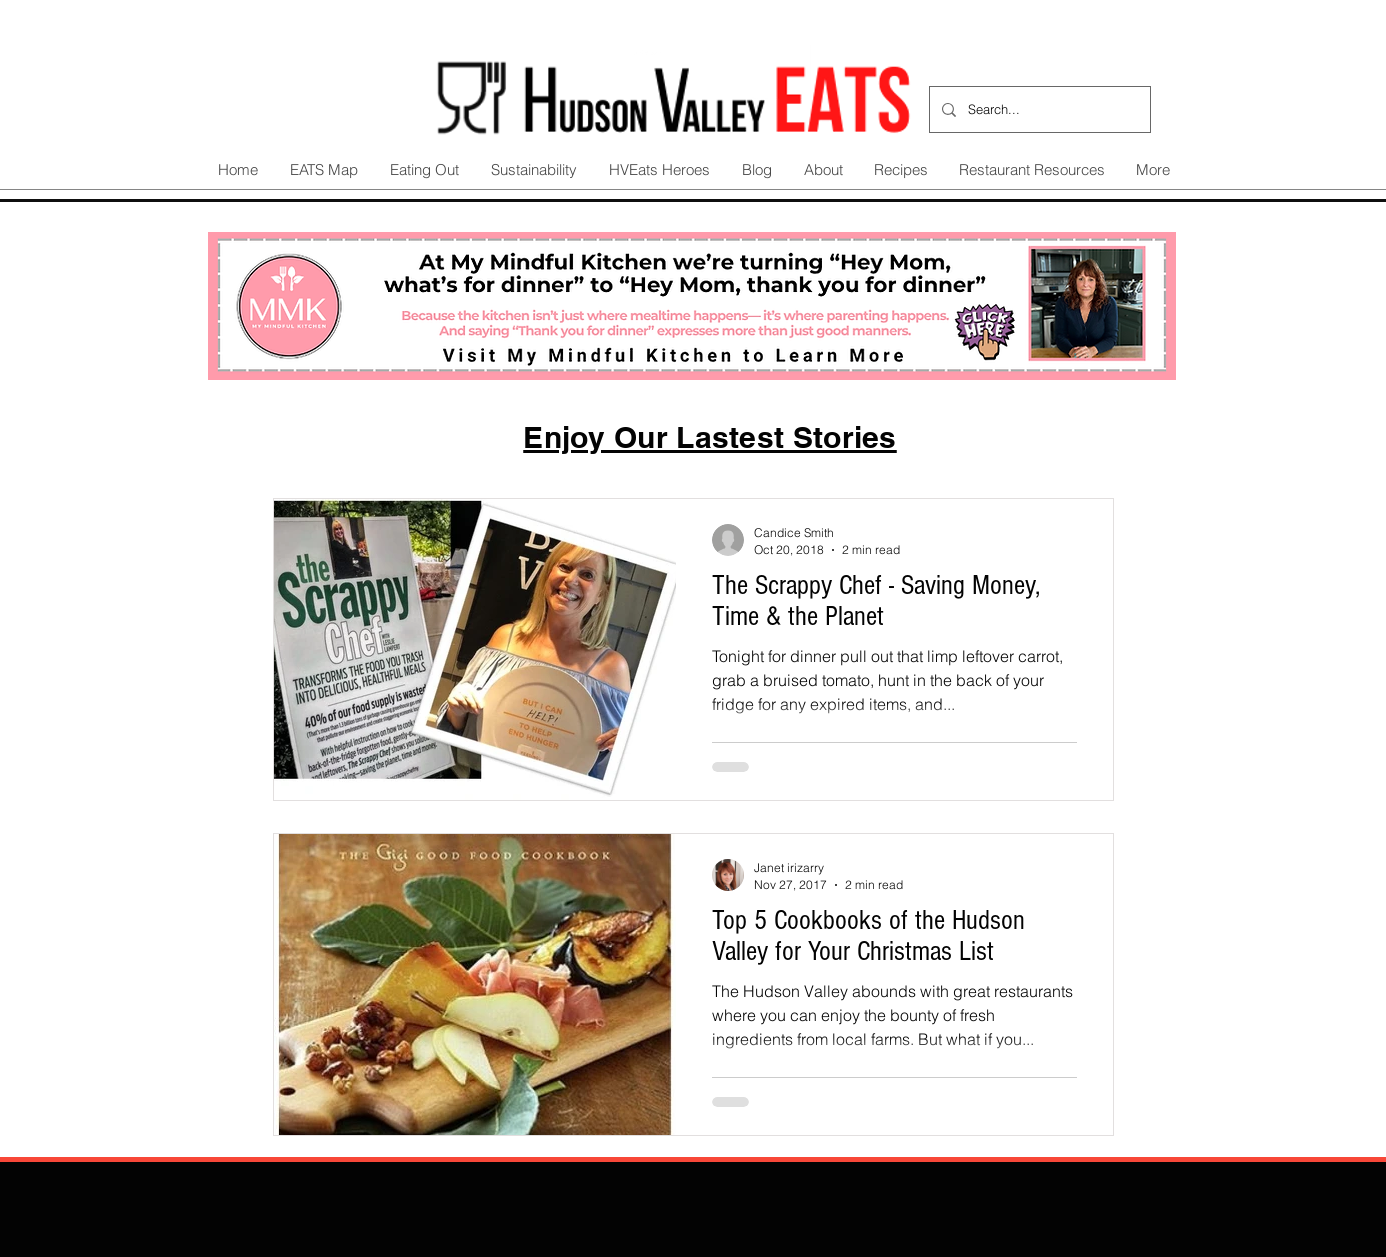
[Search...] (1038, 109)
